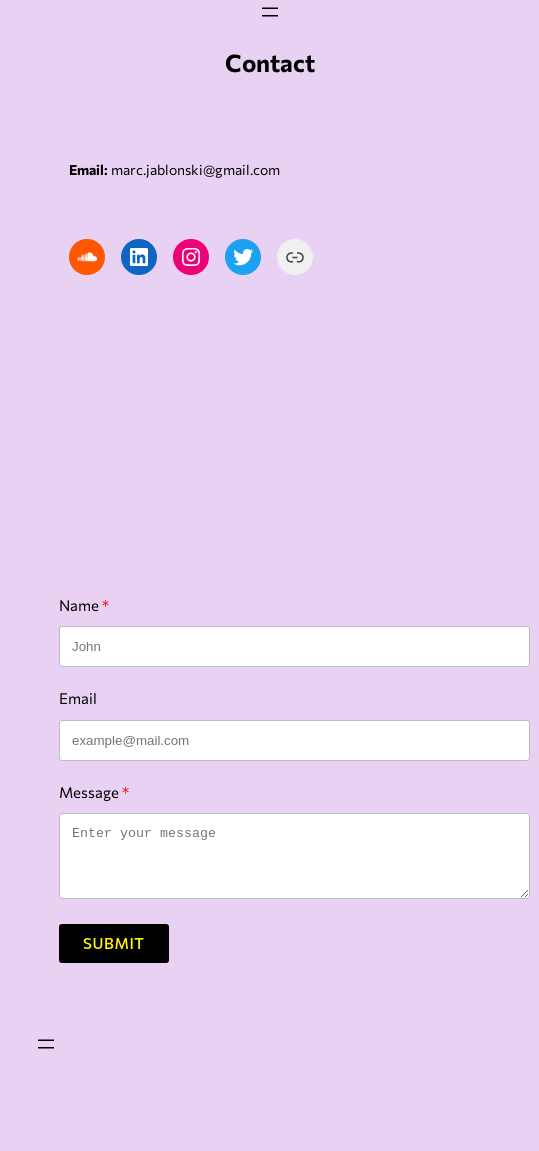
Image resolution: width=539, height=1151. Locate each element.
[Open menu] (270, 12)
